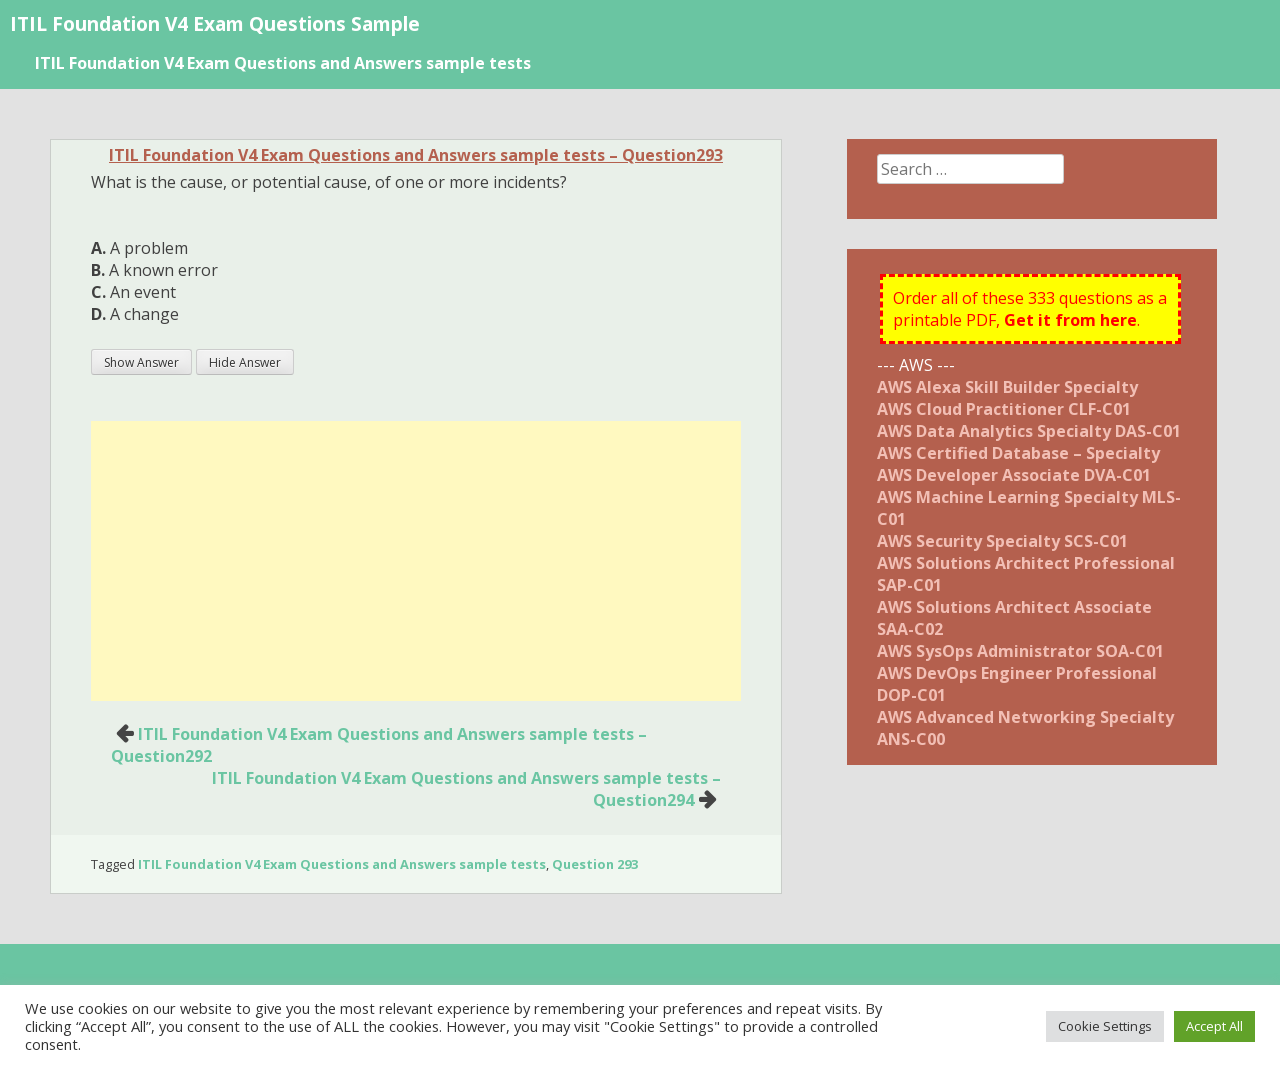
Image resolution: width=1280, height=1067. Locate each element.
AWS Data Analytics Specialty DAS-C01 (1029, 431)
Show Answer (141, 362)
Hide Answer (245, 362)
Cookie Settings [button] (1105, 1026)
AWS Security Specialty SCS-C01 (1002, 541)
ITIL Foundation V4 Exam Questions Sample (215, 23)
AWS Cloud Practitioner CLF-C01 (1004, 409)
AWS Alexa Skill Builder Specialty (1007, 387)
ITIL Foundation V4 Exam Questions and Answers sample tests (283, 63)
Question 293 (595, 864)
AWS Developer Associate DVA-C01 (1014, 475)
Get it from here (1070, 320)
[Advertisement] (416, 561)
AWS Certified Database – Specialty (1018, 453)
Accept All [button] (1214, 1026)
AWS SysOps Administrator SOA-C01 (1020, 651)
